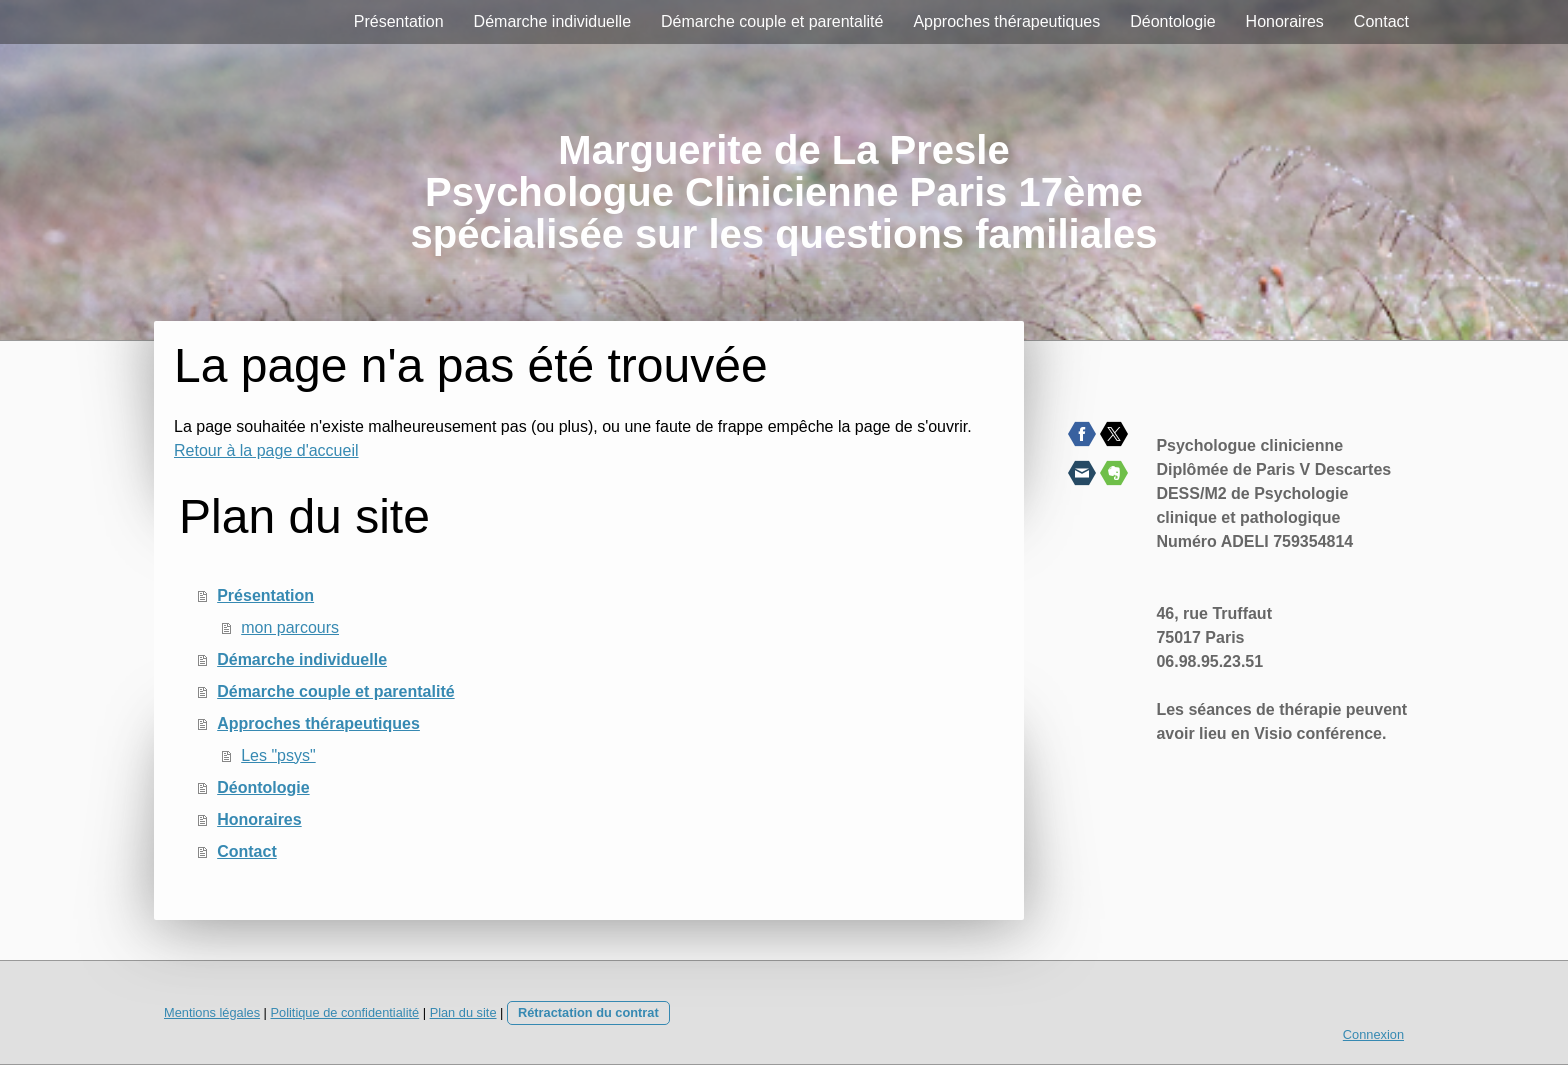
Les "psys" (278, 755)
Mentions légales (212, 1012)
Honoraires (1285, 21)
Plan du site (463, 1012)
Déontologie (1172, 21)
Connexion (1373, 1034)
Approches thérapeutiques (1006, 21)
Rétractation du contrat (588, 1012)
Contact (1381, 21)
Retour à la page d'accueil (266, 450)
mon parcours (290, 627)
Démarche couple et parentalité (772, 21)
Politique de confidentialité (344, 1012)
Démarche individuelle (552, 21)
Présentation (399, 21)
